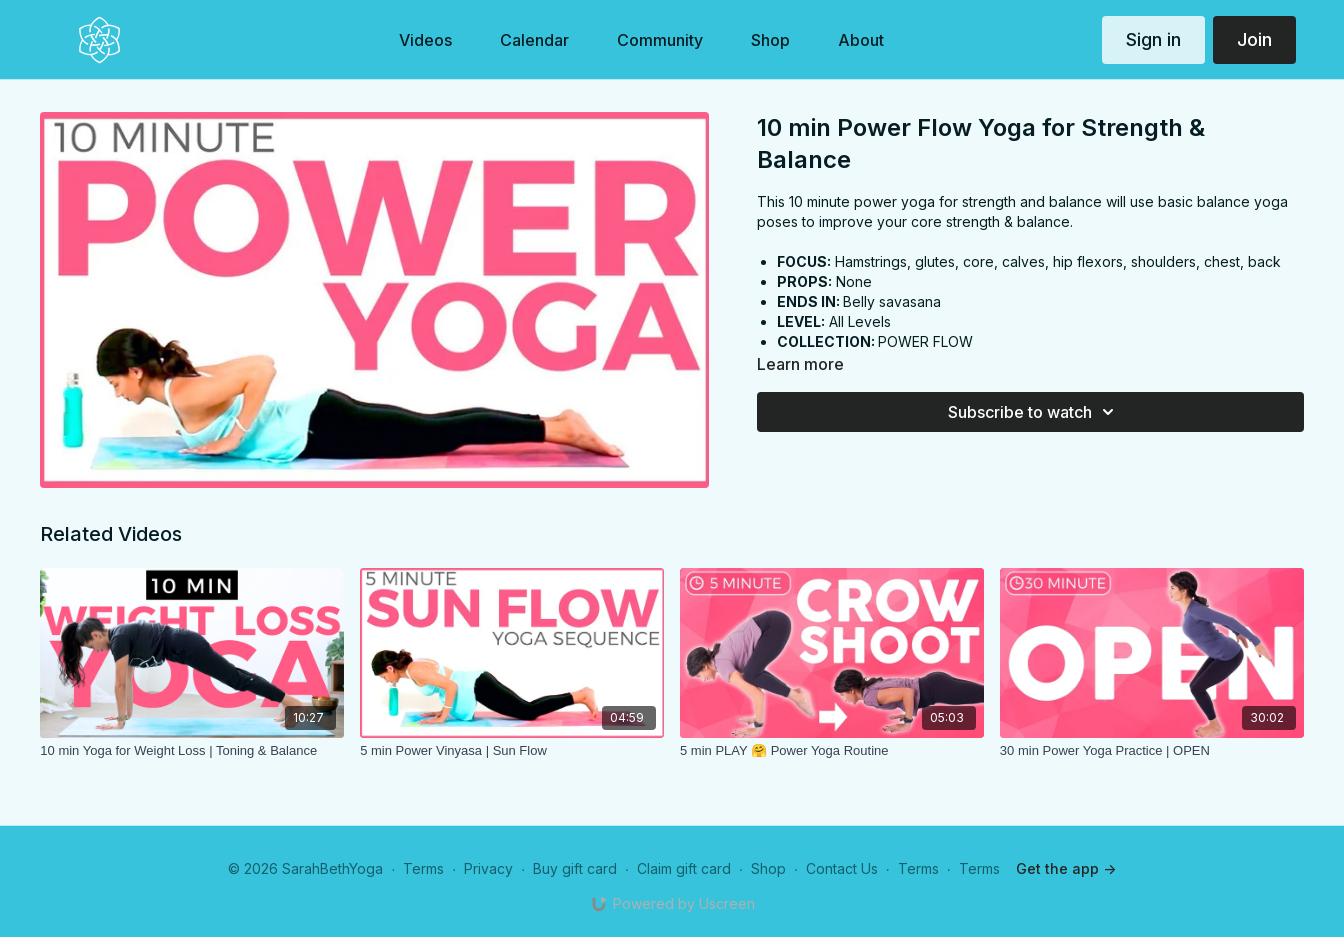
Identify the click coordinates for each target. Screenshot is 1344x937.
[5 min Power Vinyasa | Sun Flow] (512, 751)
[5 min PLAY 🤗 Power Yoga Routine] (832, 751)
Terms (423, 868)
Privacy (488, 868)
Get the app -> (1066, 868)
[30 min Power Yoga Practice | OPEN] (1152, 751)
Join (1254, 39)
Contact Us (842, 868)
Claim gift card (684, 868)
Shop (768, 868)
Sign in (1153, 39)
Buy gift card (575, 868)
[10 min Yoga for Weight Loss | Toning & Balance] (192, 751)
